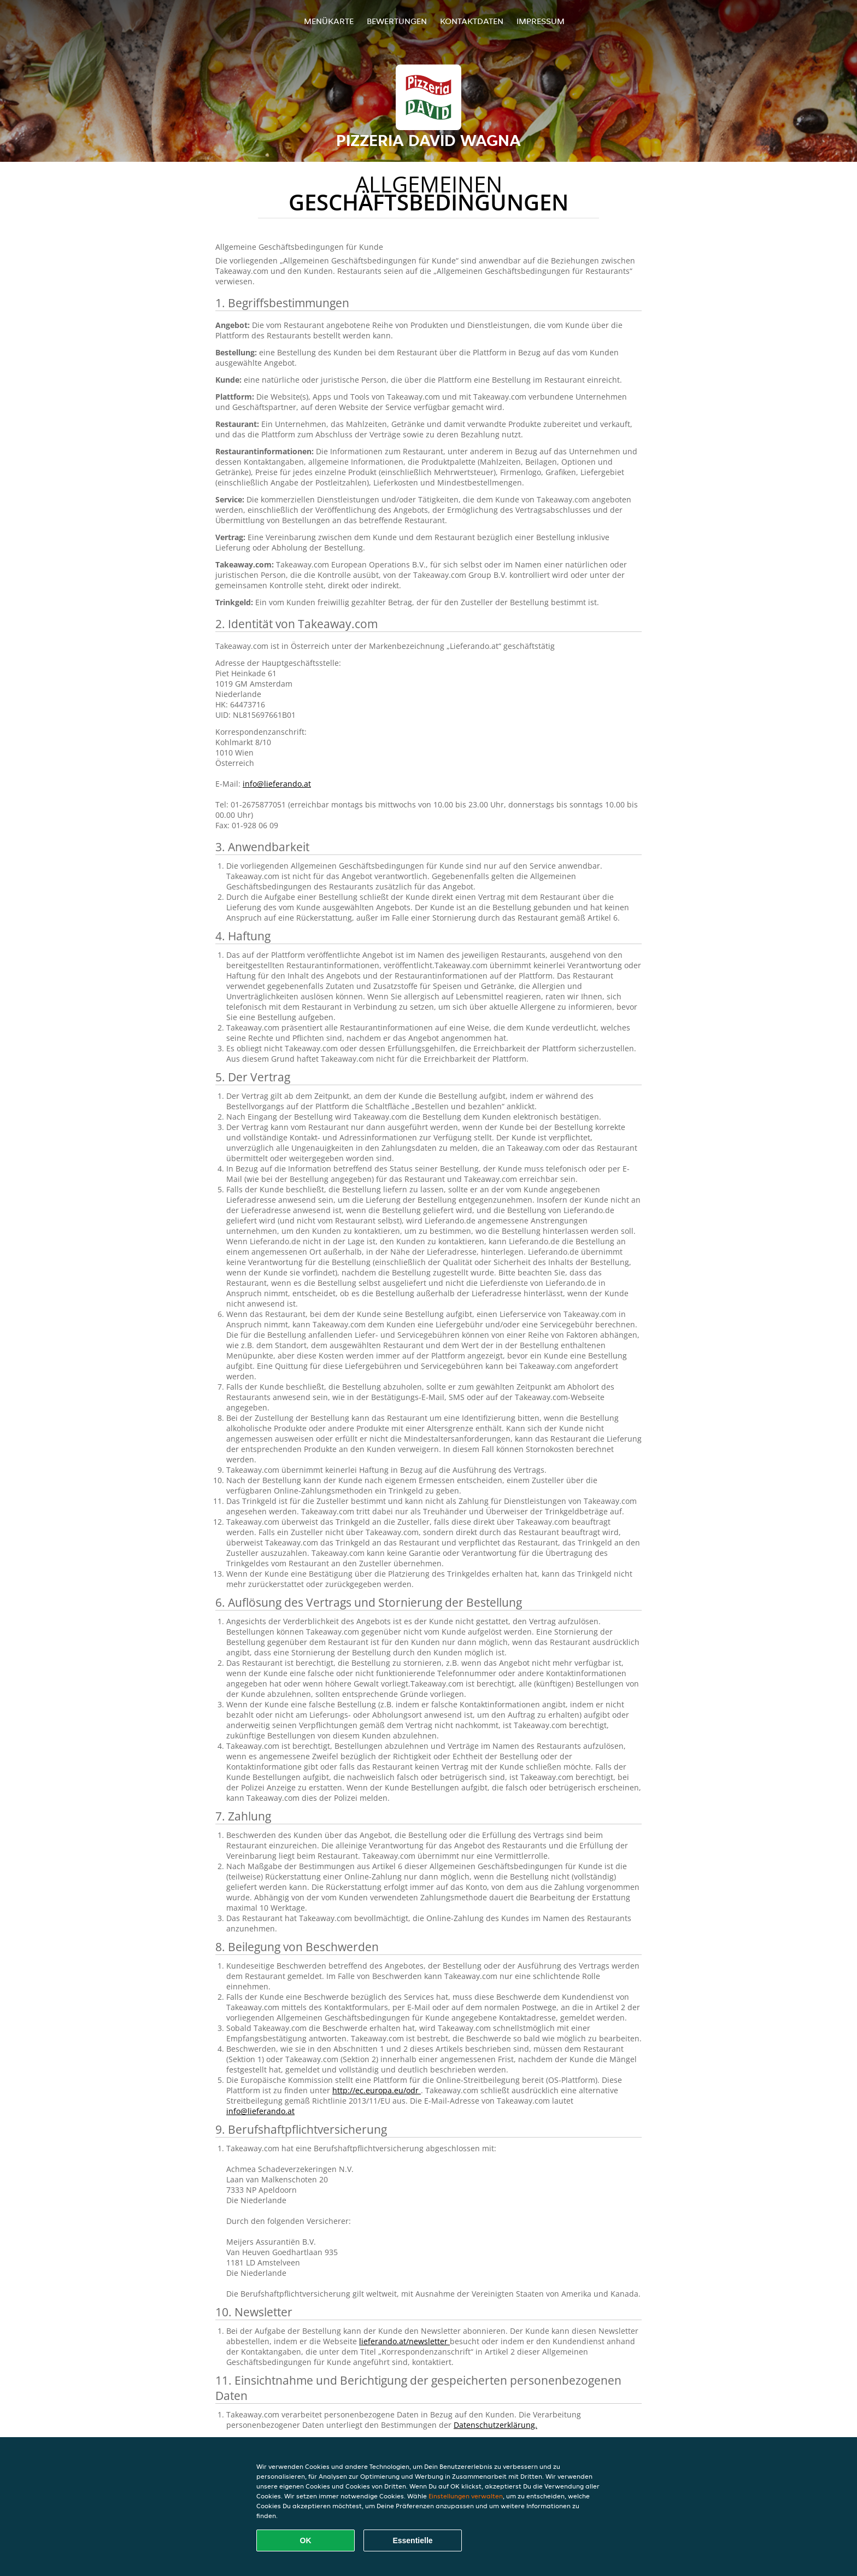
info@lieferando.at (277, 783)
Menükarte (329, 21)
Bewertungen (397, 21)
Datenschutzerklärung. (495, 2425)
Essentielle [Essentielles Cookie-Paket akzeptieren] (412, 2540)
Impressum (540, 21)
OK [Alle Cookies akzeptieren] (306, 2540)
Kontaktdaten (471, 21)
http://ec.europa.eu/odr (376, 2090)
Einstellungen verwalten (465, 2496)
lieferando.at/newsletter (404, 2341)
